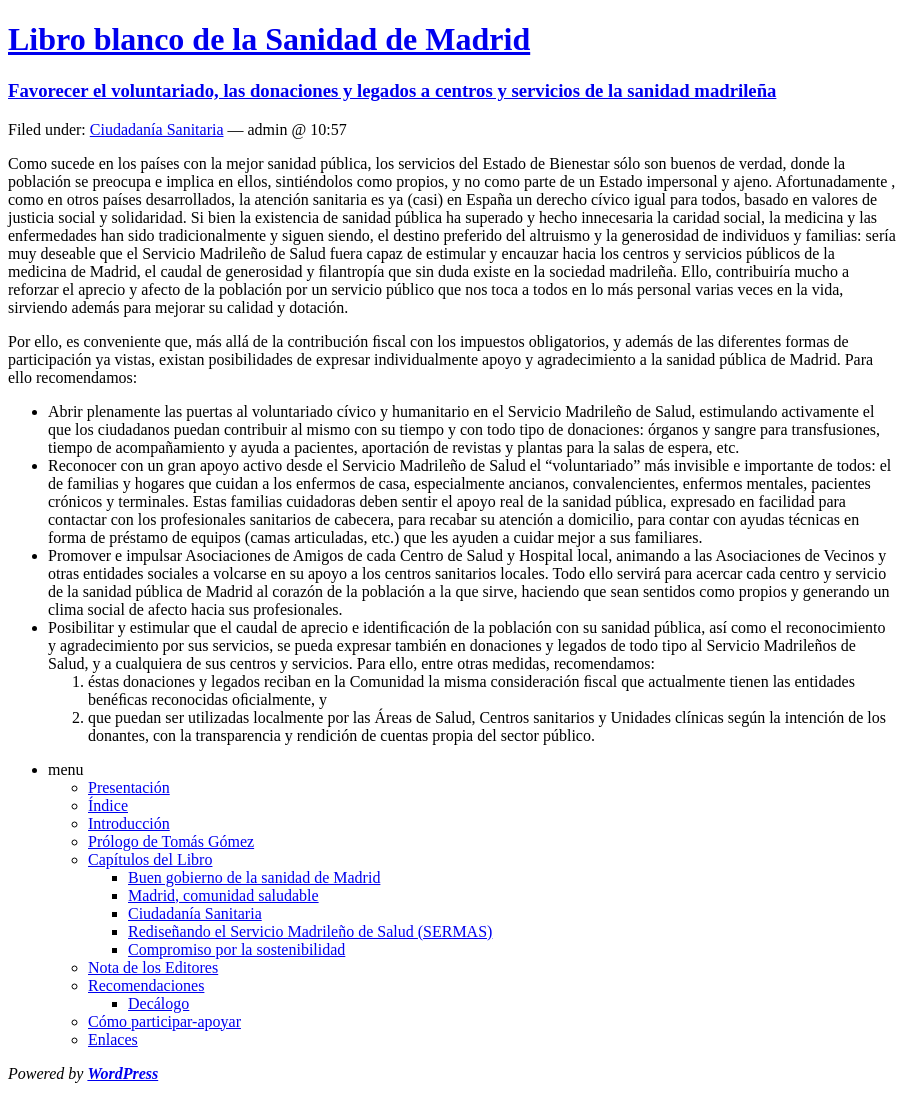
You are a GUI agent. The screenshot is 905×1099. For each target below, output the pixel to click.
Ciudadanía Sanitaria (157, 129)
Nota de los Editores (153, 967)
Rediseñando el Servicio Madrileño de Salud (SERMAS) (310, 931)
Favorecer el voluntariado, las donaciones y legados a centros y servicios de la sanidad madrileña (392, 90)
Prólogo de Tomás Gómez (171, 841)
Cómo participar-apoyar (164, 1021)
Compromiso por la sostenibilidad (236, 949)
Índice (108, 805)
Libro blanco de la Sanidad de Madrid (269, 39)
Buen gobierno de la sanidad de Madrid (254, 877)
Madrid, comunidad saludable (223, 895)
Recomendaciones (146, 985)
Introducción (129, 823)
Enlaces (113, 1039)
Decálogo (158, 1003)
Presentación (129, 787)
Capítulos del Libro (150, 859)
